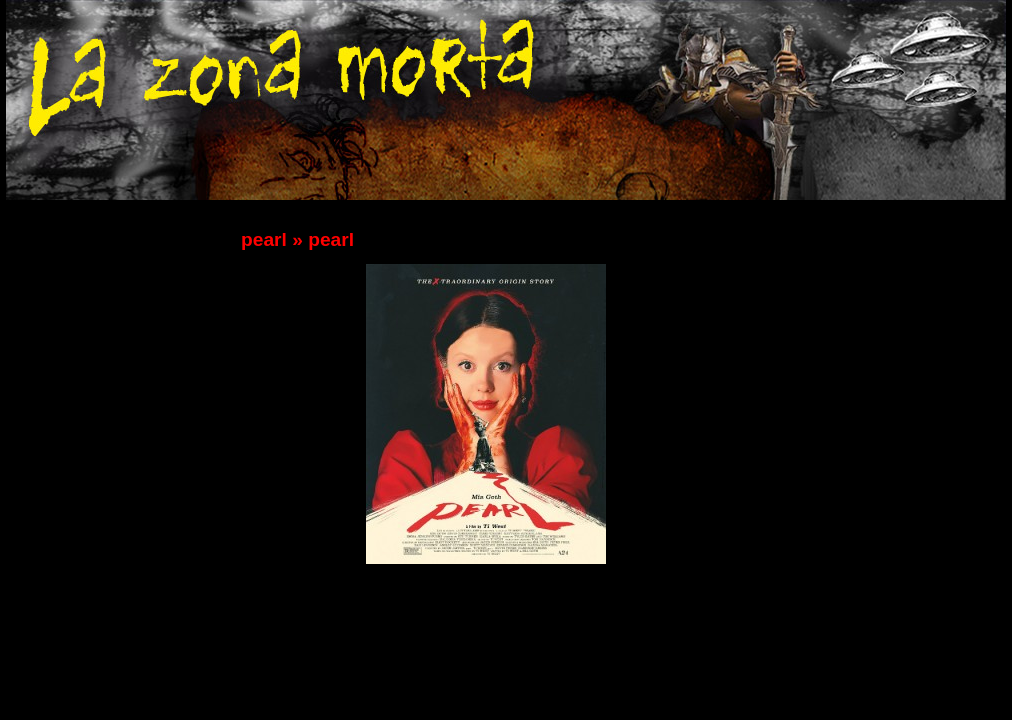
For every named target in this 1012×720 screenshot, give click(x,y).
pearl (264, 239)
